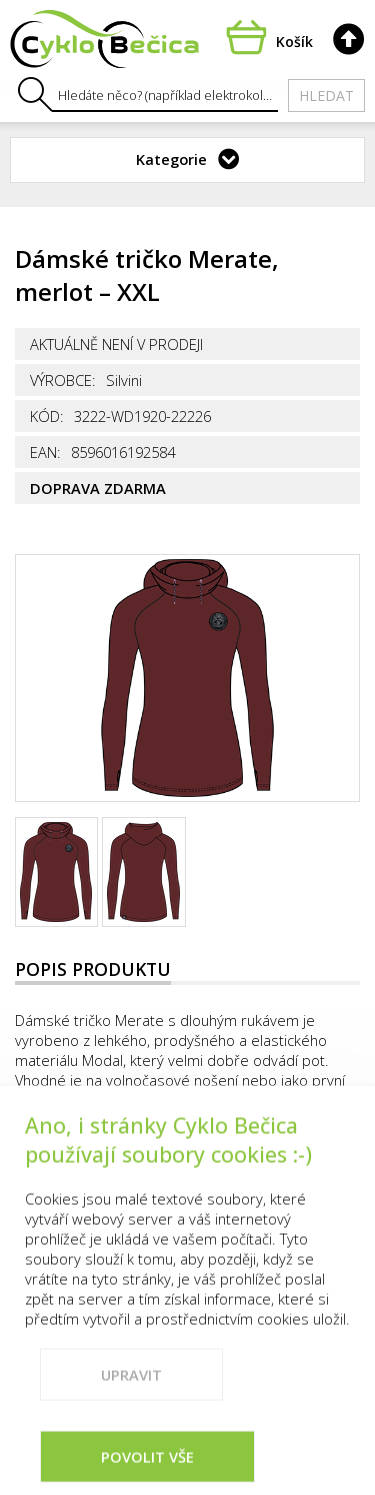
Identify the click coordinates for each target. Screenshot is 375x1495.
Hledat (326, 95)
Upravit (131, 1407)
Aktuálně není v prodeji (116, 344)
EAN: (45, 452)
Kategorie (171, 159)
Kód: (47, 416)
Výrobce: (63, 380)
